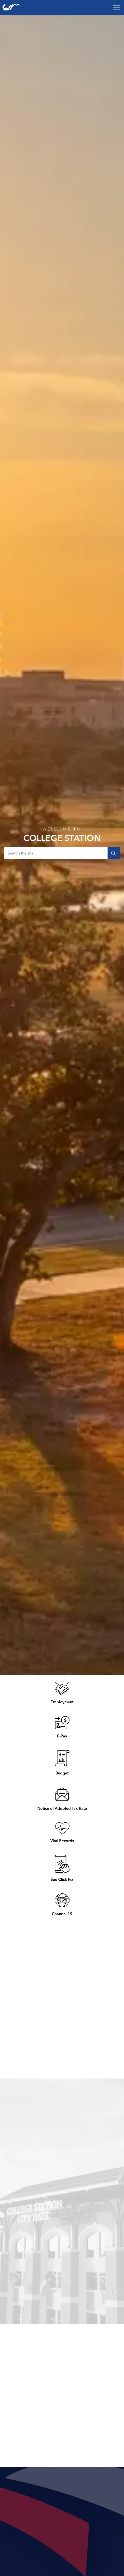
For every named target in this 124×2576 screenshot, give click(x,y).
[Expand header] (116, 7)
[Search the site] (62, 853)
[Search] (114, 853)
